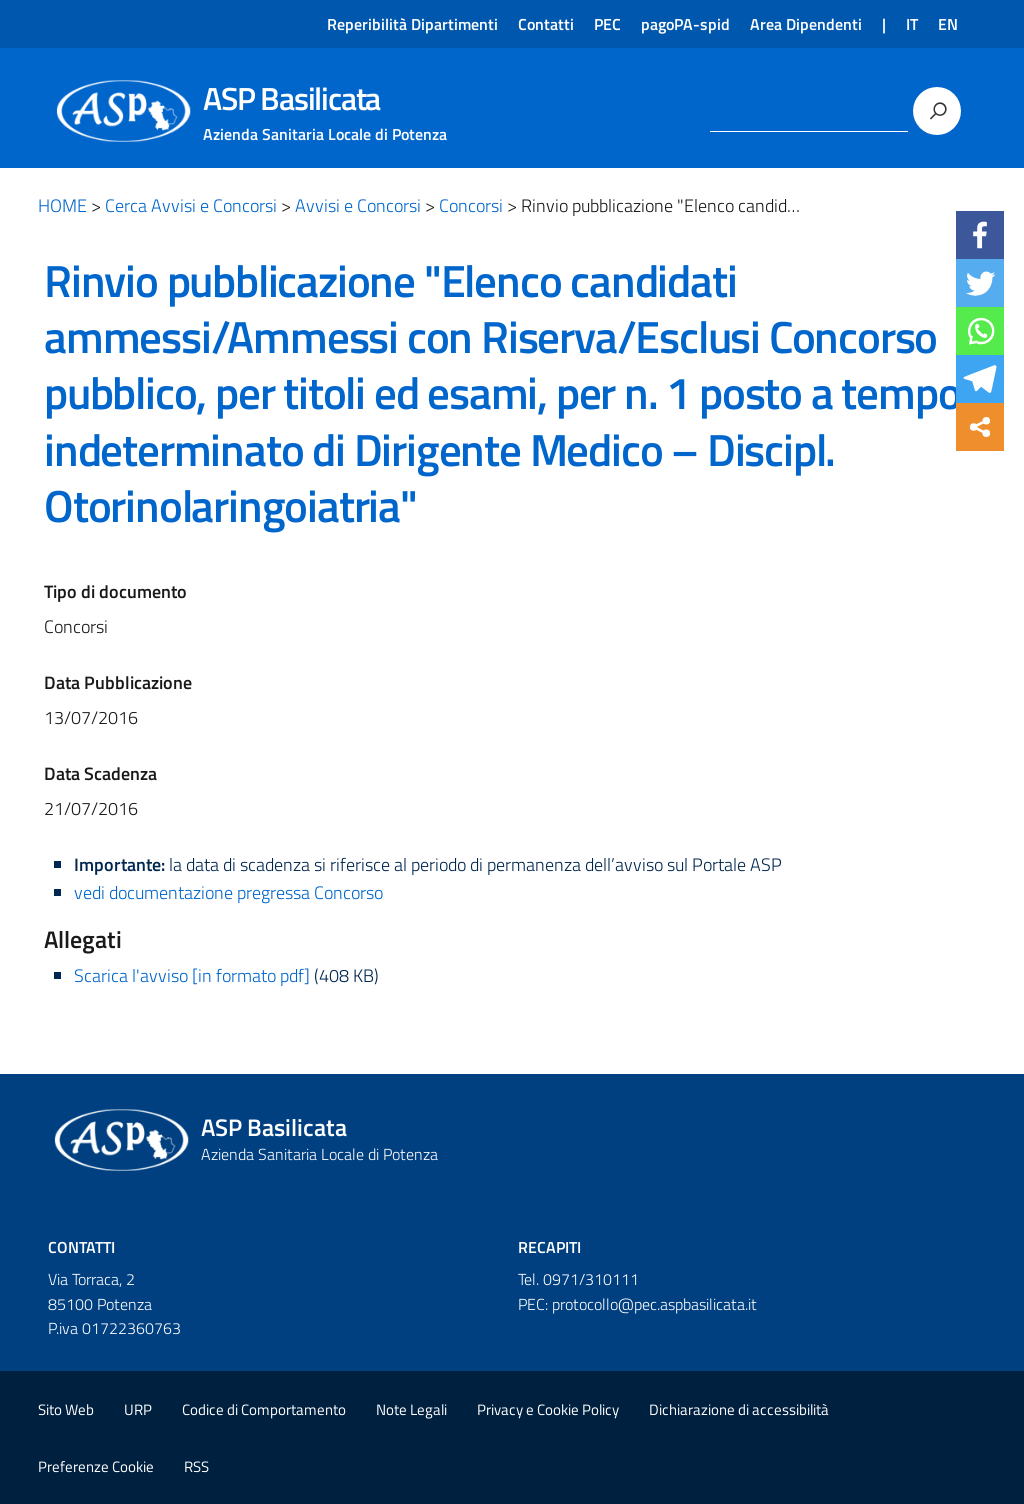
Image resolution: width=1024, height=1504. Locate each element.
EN (948, 24)
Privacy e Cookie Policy (548, 1409)
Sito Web (66, 1409)
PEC (607, 24)
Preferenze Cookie (96, 1466)
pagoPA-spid (685, 24)
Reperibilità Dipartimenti (412, 24)
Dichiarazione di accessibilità (739, 1409)
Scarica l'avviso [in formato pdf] (192, 975)
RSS (196, 1466)
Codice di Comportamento (264, 1409)
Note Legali (411, 1409)
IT (912, 24)
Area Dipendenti (806, 24)
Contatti (546, 24)
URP (138, 1409)
